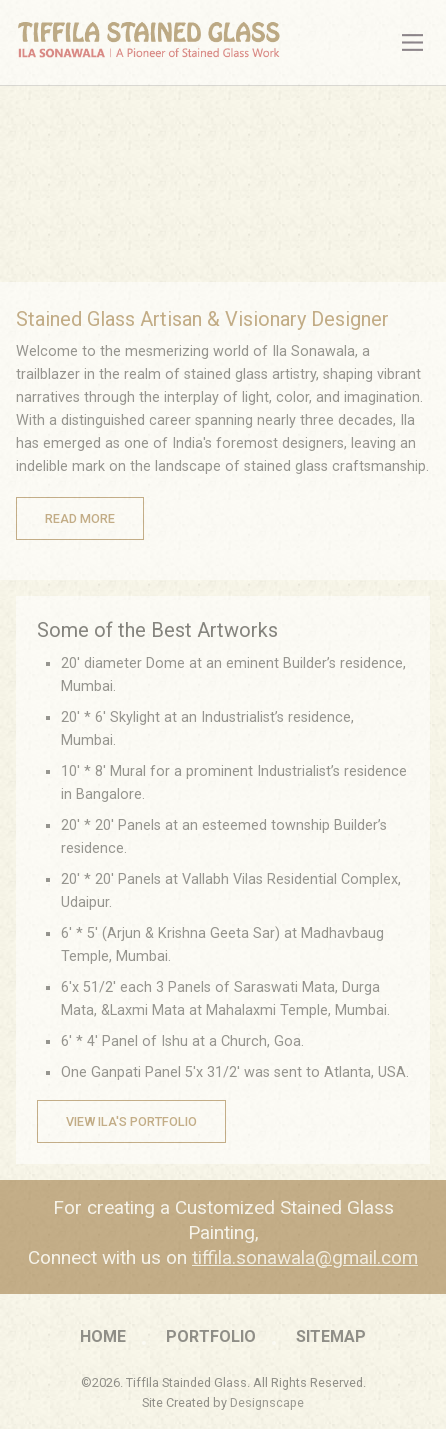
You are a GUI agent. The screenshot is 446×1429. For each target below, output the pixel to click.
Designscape (267, 1402)
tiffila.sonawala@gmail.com (305, 1257)
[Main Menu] (412, 42)
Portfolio (211, 1336)
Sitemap (331, 1336)
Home (103, 1336)
